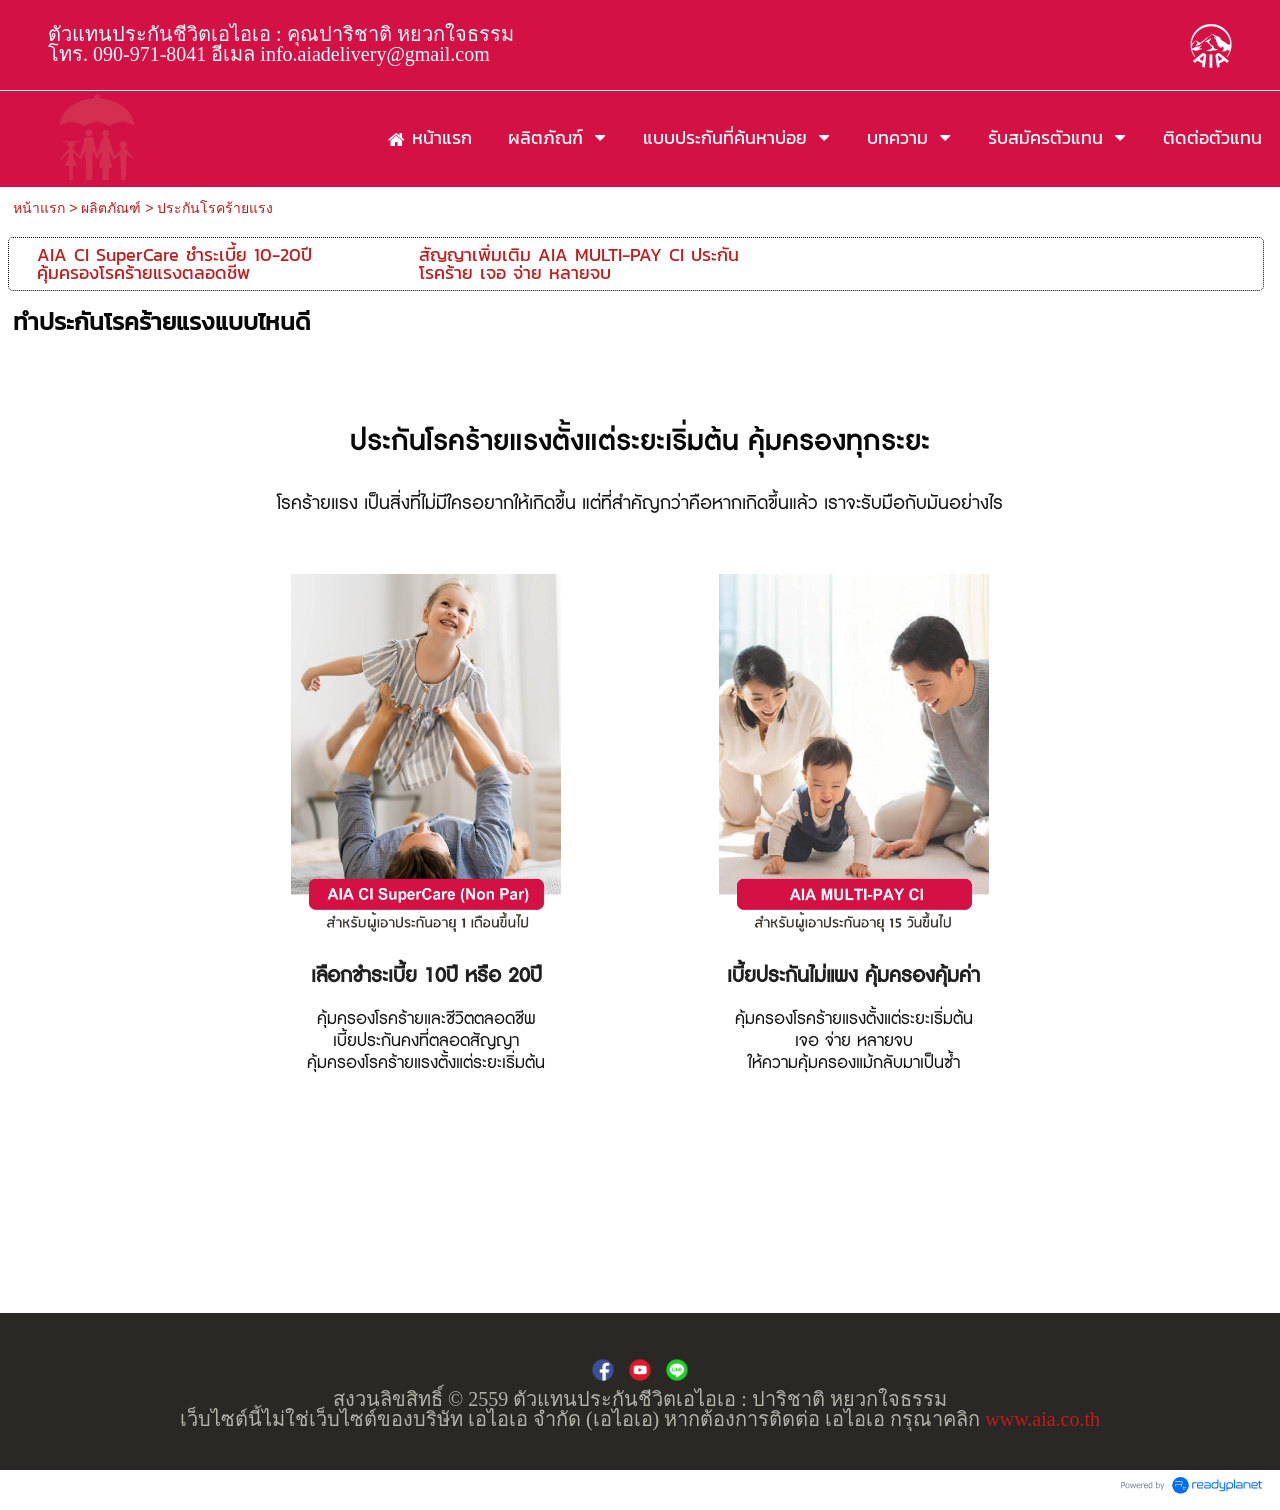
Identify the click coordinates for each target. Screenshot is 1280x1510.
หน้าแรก (39, 208)
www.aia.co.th (1042, 1419)
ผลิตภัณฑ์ (111, 208)
